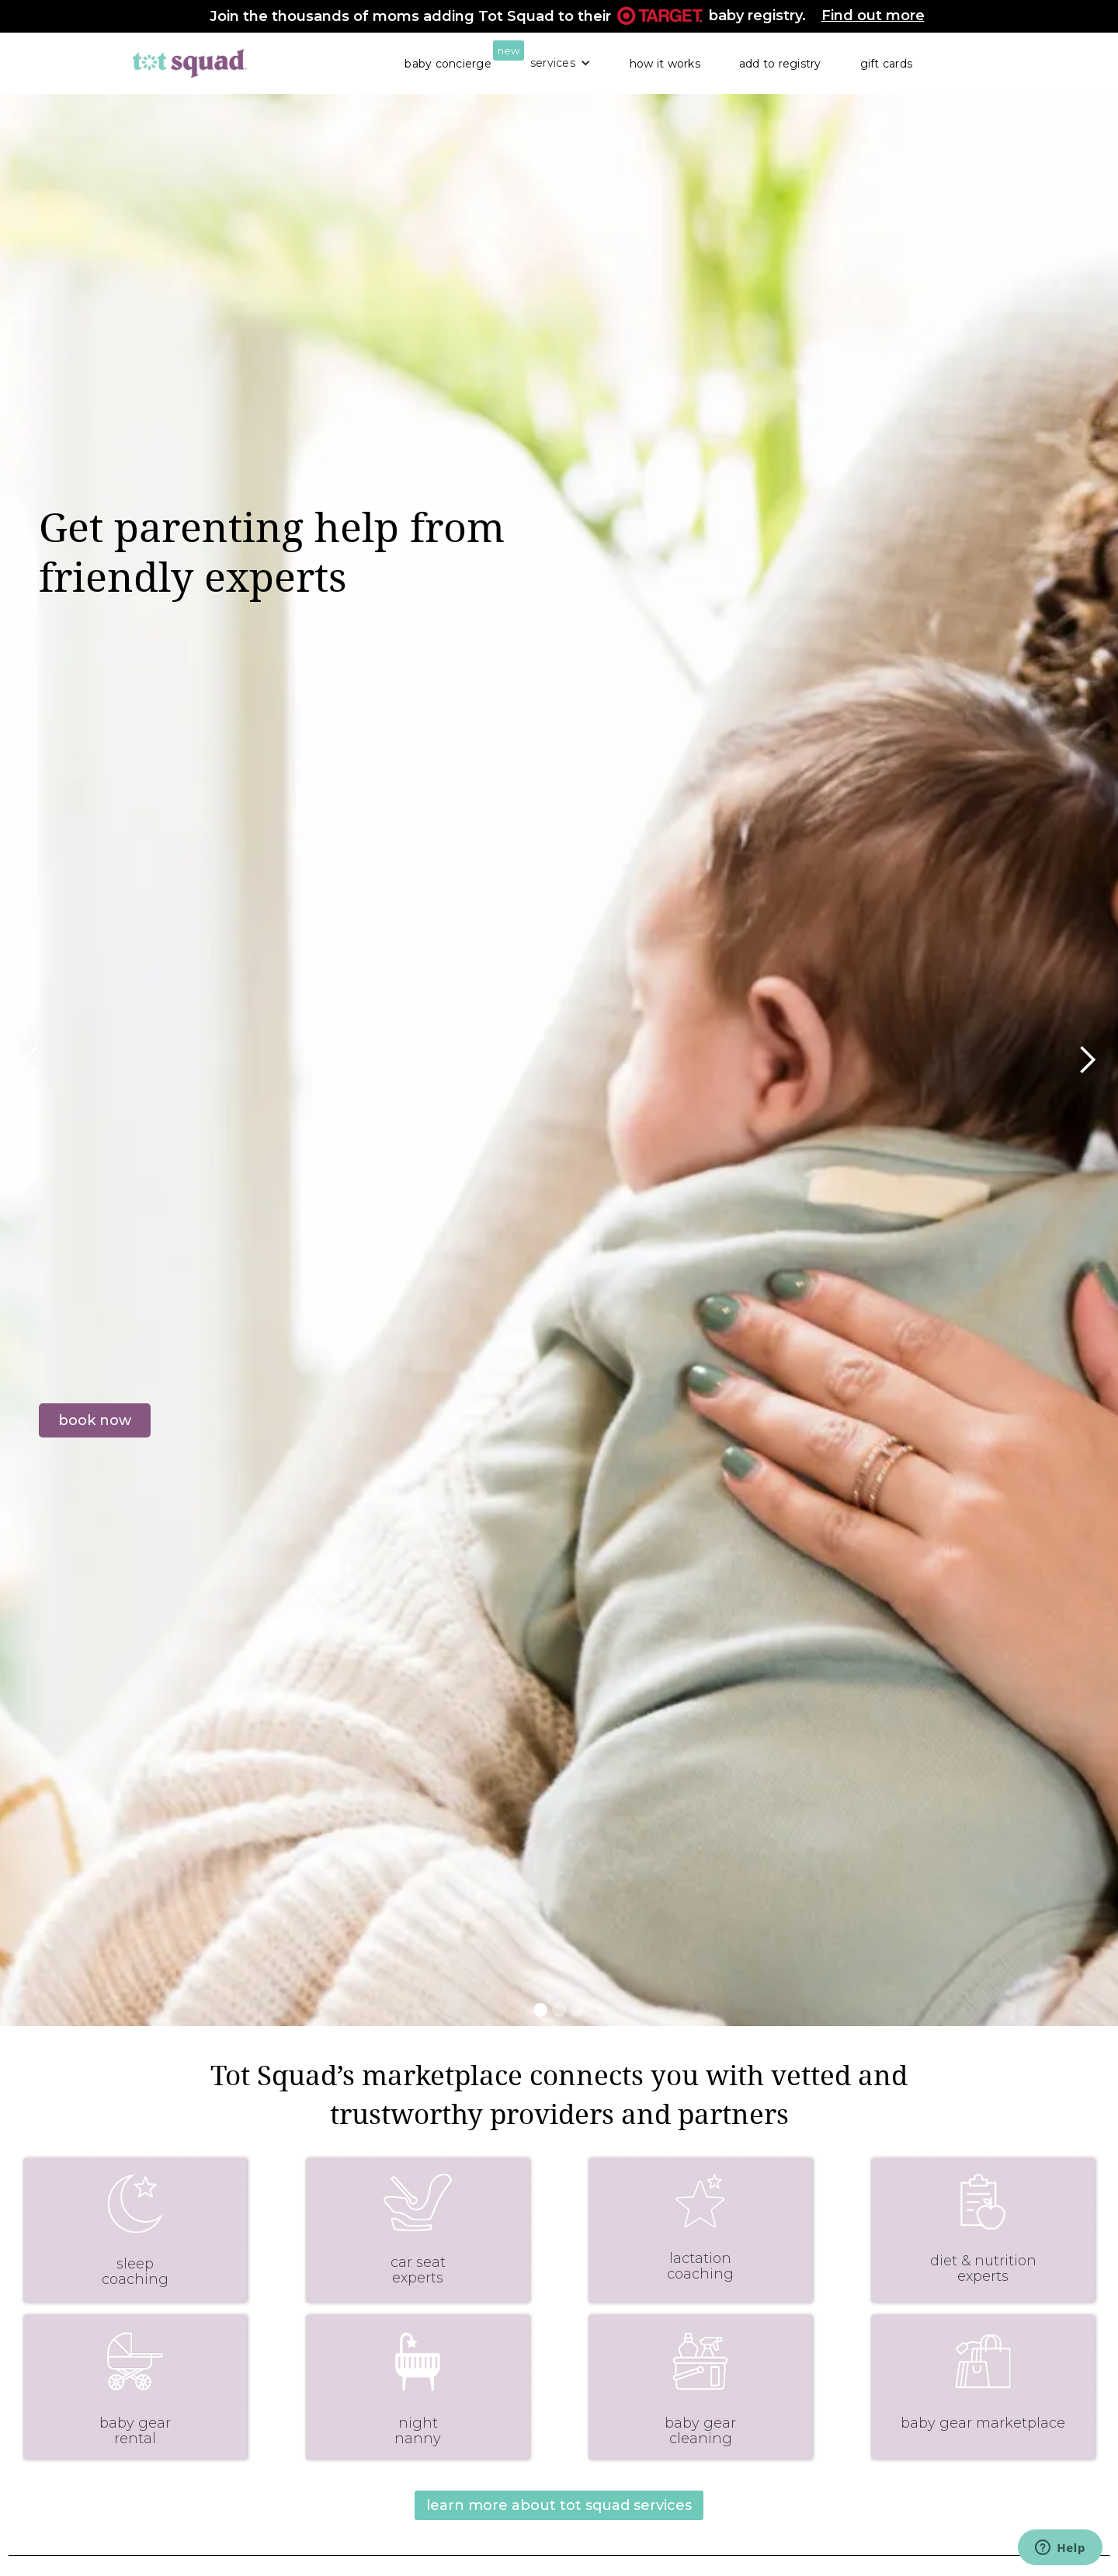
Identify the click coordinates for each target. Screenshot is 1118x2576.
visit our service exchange (129, 1553)
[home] (190, 63)
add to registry (780, 64)
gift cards (886, 64)
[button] (561, 63)
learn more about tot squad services (559, 2505)
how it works (665, 64)
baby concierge (447, 64)
